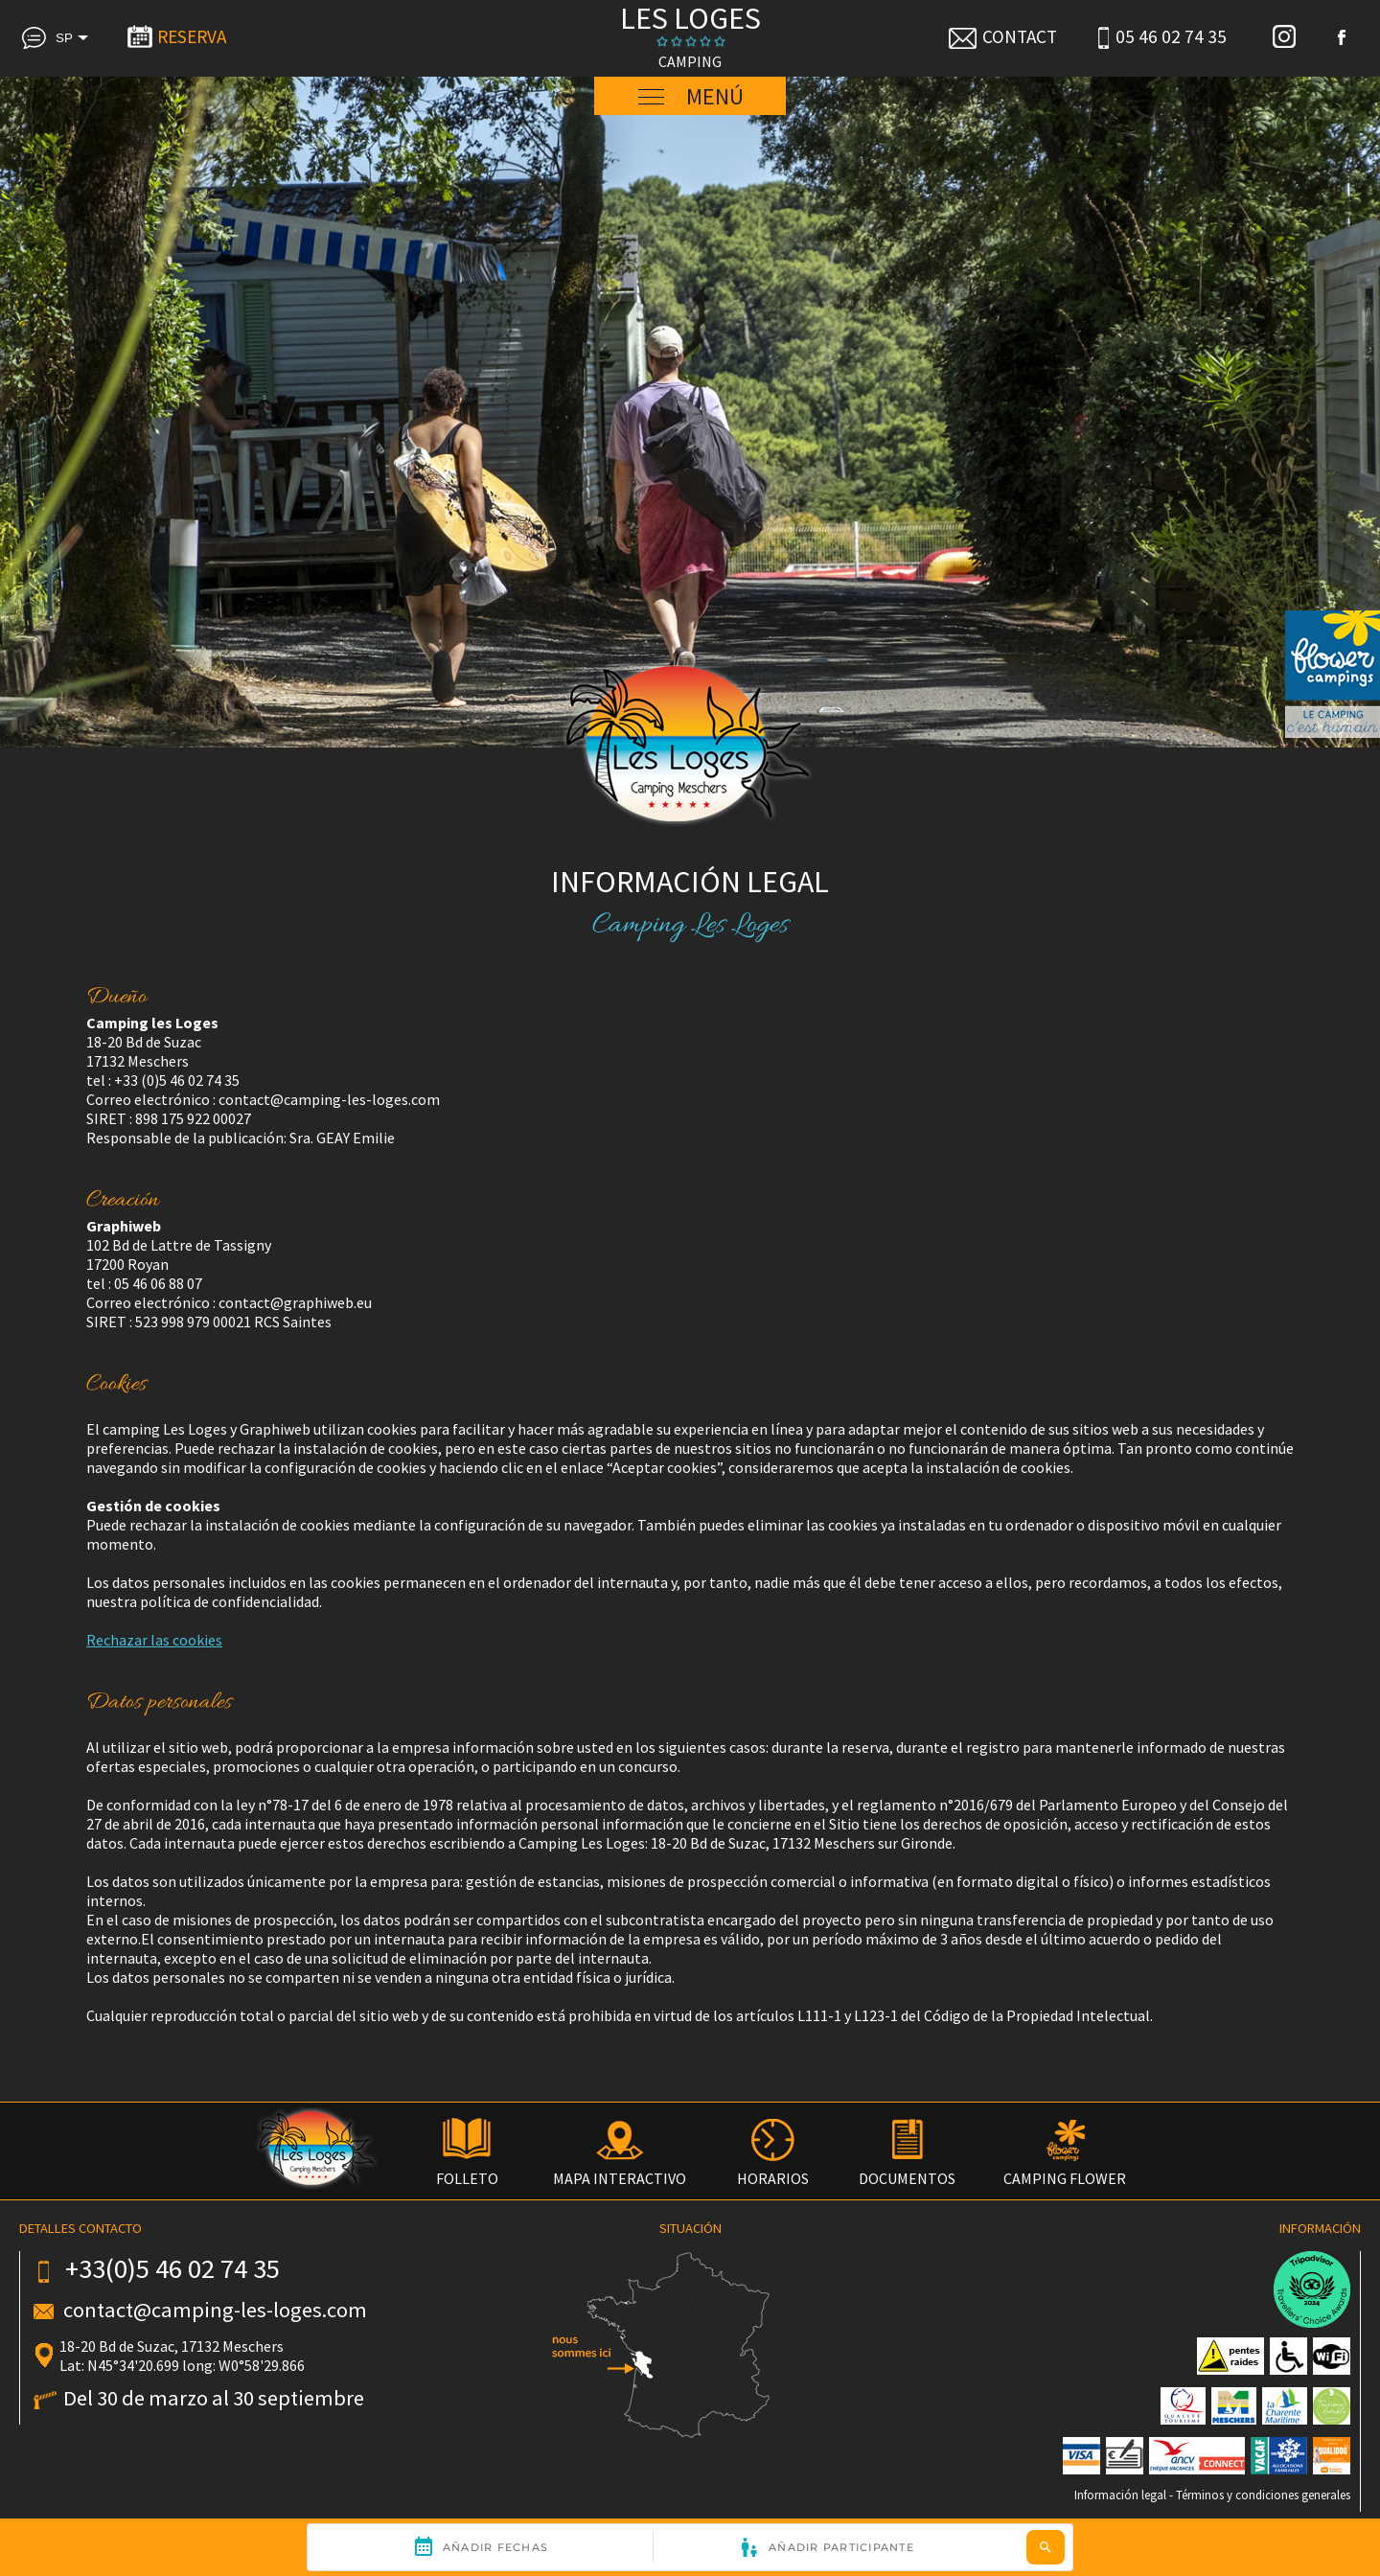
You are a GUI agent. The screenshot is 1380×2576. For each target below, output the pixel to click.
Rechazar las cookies (154, 1639)
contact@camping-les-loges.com (215, 2309)
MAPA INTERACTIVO (619, 2169)
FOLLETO (467, 2169)
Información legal (1120, 2494)
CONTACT (1002, 36)
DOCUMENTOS (907, 2169)
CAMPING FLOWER (1064, 2169)
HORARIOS (773, 2169)
